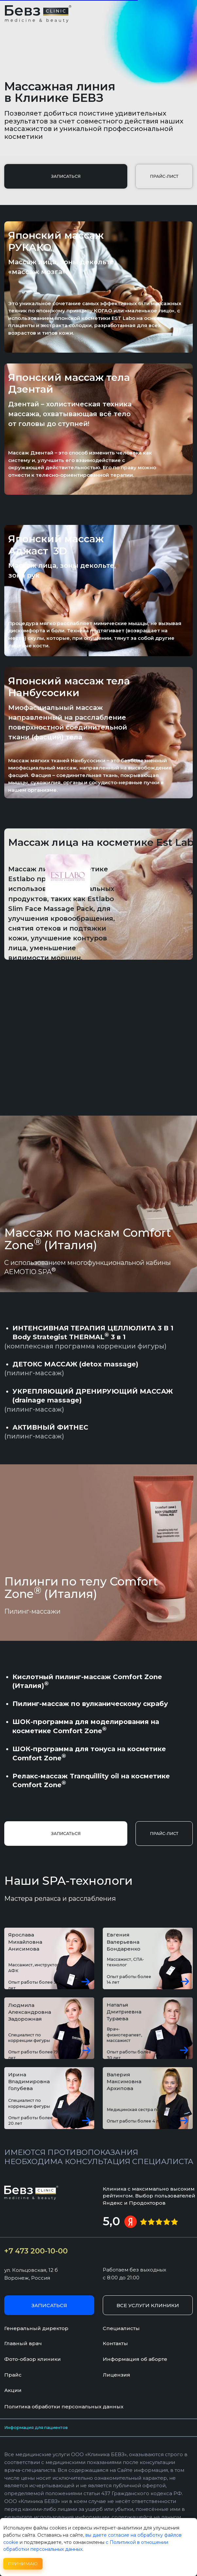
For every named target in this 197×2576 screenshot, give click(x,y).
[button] (65, 176)
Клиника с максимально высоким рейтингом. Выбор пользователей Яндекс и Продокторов (149, 2196)
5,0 (111, 2221)
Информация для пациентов (36, 2427)
